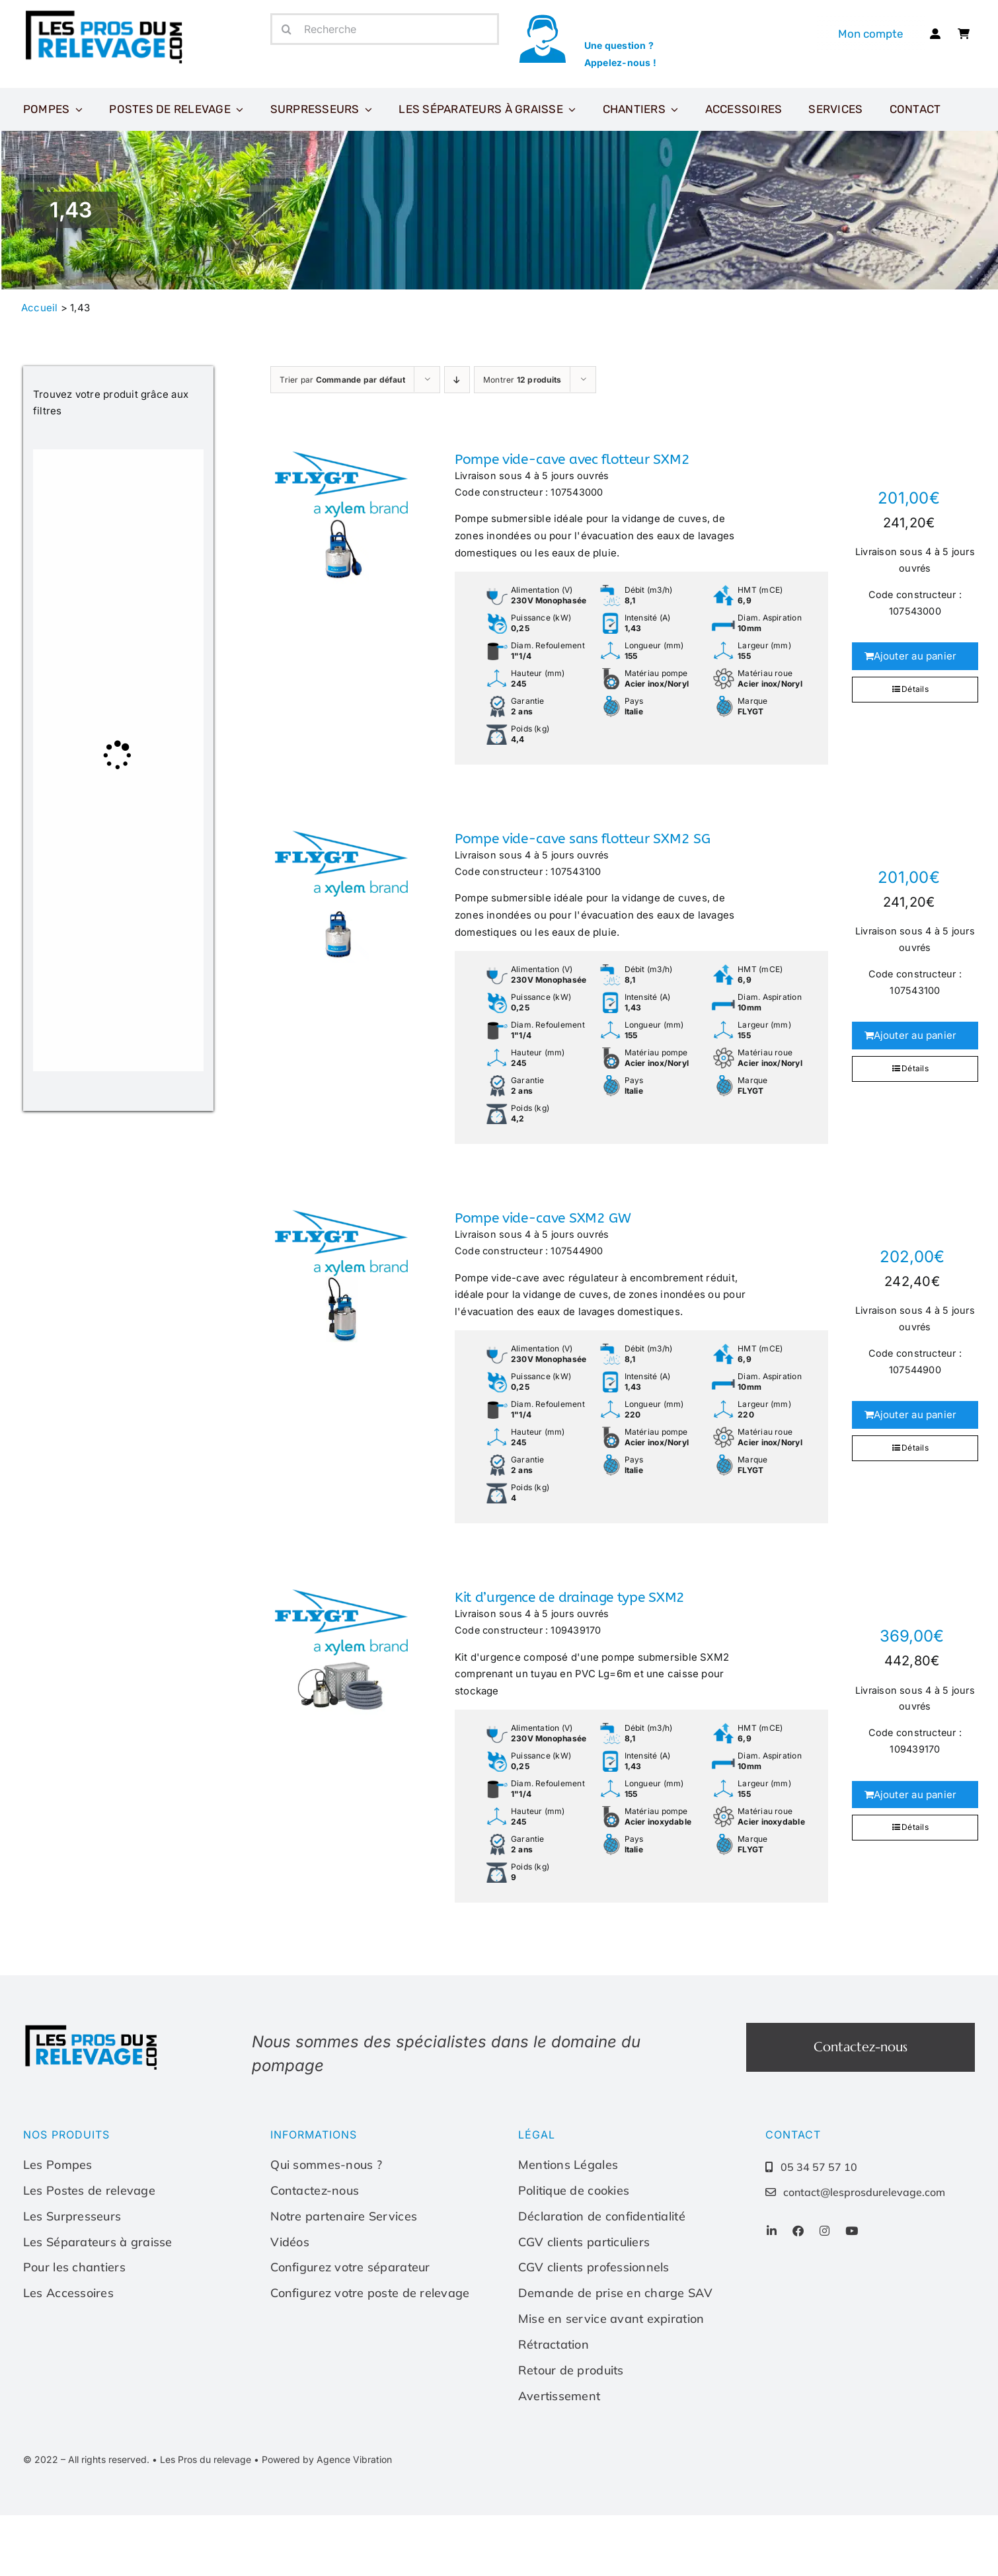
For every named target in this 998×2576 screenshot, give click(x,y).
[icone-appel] (542, 18)
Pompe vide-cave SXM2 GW (543, 1218)
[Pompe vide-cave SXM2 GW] (341, 1276)
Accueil (39, 307)
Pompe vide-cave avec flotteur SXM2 (572, 459)
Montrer (522, 380)
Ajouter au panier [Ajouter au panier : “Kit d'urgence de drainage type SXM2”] (915, 1794)
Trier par (342, 380)
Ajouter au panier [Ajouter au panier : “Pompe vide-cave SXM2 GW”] (915, 1414)
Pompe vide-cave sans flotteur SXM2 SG (582, 839)
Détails (915, 689)
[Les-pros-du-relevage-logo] (105, 13)
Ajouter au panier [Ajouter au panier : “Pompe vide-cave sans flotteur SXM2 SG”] (915, 1035)
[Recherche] (384, 29)
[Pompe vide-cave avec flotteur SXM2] (341, 517)
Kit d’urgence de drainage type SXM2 (570, 1597)
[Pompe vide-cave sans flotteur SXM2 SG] (341, 897)
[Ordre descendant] (457, 379)
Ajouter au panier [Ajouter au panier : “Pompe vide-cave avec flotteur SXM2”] (915, 656)
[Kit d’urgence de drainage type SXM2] (341, 1655)
